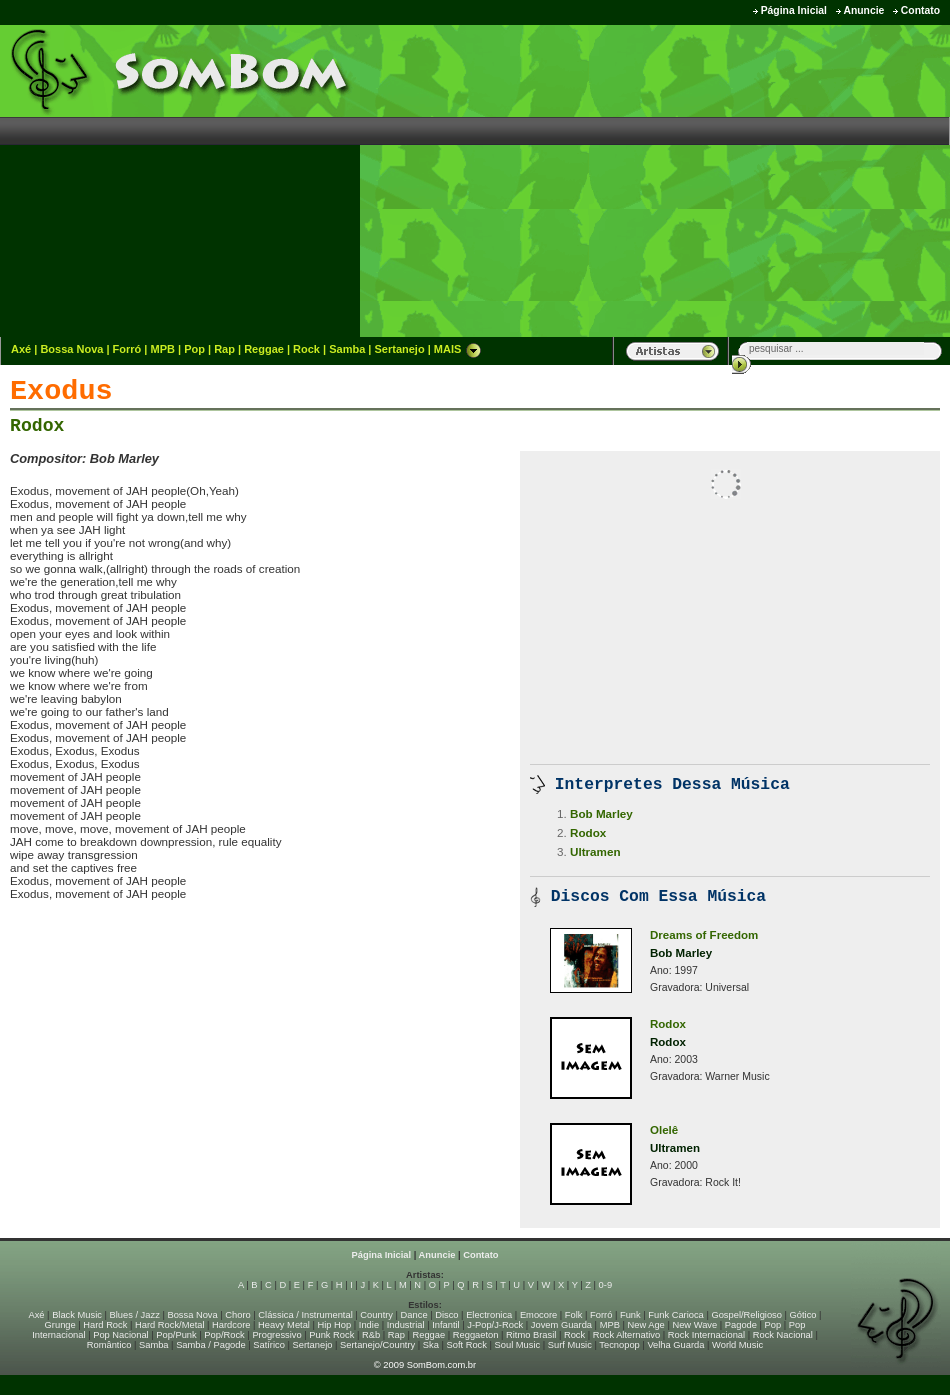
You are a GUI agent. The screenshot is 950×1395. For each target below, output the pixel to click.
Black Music (77, 1315)
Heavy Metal (284, 1325)
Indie (369, 1325)
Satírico (269, 1345)
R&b (371, 1335)
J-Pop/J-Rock (495, 1325)
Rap (224, 349)
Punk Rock (331, 1335)
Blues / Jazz (135, 1315)
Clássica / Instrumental (305, 1315)
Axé (21, 349)
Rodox (37, 426)
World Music (737, 1345)
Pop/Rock (224, 1335)
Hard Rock (105, 1325)
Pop (194, 349)
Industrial (406, 1325)
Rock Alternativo (626, 1335)
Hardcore (231, 1325)
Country (376, 1315)
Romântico (109, 1345)
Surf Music (570, 1345)
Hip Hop (335, 1325)
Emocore (538, 1315)
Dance (414, 1315)
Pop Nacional (121, 1335)
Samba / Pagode (211, 1345)
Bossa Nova (71, 349)
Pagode (741, 1325)
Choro (237, 1315)
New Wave (694, 1325)
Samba (347, 349)
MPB (163, 349)
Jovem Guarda (561, 1325)
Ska (431, 1345)
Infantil (445, 1325)
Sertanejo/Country (377, 1345)
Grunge (60, 1325)
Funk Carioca (675, 1315)
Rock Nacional (783, 1335)
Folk (574, 1315)
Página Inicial (794, 10)
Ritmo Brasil (531, 1335)
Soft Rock (467, 1345)
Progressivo (276, 1335)
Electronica (489, 1315)
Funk (630, 1315)
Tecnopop (619, 1345)
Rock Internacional (706, 1335)
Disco (446, 1315)
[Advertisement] (727, 180)
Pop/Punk (176, 1335)
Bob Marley (601, 813)
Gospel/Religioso (746, 1315)
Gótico (803, 1315)
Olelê (664, 1130)
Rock (306, 349)
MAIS (458, 349)
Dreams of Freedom (704, 935)
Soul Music (518, 1345)
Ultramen (595, 851)
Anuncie (863, 10)
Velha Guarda (675, 1345)
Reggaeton (476, 1335)
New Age (645, 1325)
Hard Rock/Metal (169, 1325)
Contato (920, 10)
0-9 (605, 1285)
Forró (127, 349)
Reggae (264, 349)
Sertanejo (399, 349)
